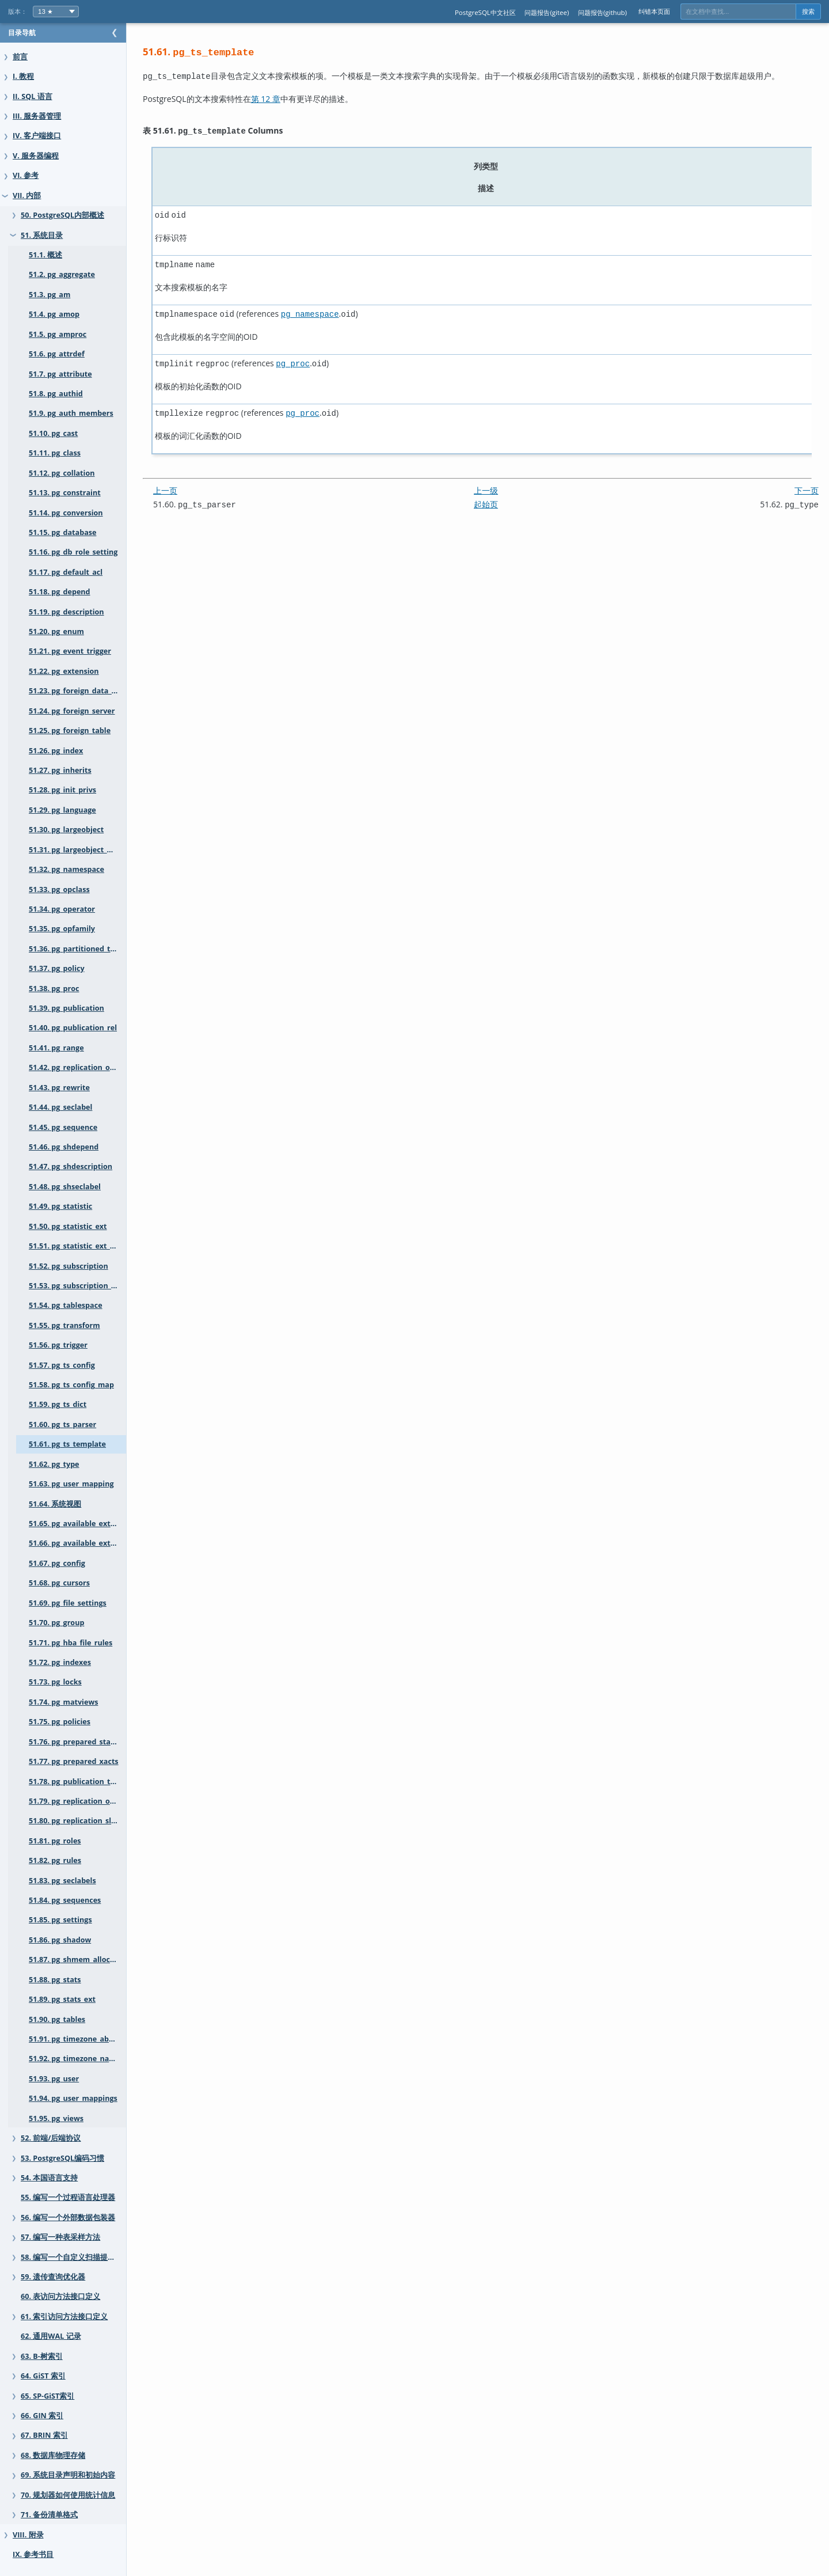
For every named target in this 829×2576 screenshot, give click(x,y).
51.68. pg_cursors (59, 1583)
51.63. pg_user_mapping (71, 1484)
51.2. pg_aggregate (62, 274)
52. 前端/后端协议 (51, 2138)
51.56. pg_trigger (58, 1345)
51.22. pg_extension (64, 671)
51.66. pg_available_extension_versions (89, 1543)
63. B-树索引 (42, 2356)
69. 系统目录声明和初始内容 (68, 2475)
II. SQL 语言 (32, 96)
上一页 (188, 482)
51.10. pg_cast (53, 433)
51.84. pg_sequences (65, 1900)
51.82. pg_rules (55, 1860)
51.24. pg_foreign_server (72, 711)
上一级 (497, 482)
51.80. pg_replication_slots (76, 1821)
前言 (20, 57)
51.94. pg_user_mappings (73, 2098)
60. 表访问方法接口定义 (60, 2296)
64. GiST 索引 (43, 2376)
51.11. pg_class (55, 453)
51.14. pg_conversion (66, 513)
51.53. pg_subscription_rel (75, 1286)
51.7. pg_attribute (60, 374)
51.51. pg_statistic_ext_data (77, 1246)
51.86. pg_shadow (60, 1940)
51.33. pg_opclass (59, 889)
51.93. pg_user (54, 2079)
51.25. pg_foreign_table (70, 730)
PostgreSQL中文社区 (485, 12)
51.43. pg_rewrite (59, 1087)
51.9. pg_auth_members (71, 413)
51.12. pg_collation (61, 473)
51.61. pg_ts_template (67, 1444)
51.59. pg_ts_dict (57, 1404)
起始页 (497, 496)
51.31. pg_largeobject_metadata (85, 850)
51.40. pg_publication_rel (73, 1028)
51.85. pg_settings (60, 1920)
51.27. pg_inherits (60, 770)
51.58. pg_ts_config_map (71, 1385)
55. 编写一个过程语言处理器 (68, 2197)
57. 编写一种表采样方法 (60, 2237)
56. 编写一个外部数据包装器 (68, 2217)
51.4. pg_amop (54, 314)
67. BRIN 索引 (44, 2435)
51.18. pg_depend (59, 592)
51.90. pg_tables (57, 2019)
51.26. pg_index (56, 751)
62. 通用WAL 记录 (51, 2336)
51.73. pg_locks (55, 1682)
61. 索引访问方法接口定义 (64, 2316)
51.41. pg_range (56, 1048)
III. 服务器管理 (37, 116)
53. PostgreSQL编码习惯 (62, 2158)
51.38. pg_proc (54, 988)
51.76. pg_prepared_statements (85, 1742)
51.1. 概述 (45, 255)
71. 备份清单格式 (49, 2515)
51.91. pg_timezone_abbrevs (79, 2039)
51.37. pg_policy (57, 968)
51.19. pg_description (66, 612)
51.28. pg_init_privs (62, 790)
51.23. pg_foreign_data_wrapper (85, 691)
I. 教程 (23, 76)
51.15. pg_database (62, 532)
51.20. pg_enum (56, 631)
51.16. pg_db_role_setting (73, 552)
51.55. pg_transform (64, 1325)
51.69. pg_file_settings (68, 1603)
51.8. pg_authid (56, 394)
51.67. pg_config (57, 1563)
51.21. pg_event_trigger (70, 651)
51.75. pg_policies (59, 1722)
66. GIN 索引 (42, 2416)
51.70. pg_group (56, 1622)
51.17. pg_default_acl (65, 572)
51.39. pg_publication (66, 1008)
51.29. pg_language (62, 810)
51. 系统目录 (42, 235)
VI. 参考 (26, 175)
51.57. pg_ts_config (62, 1365)
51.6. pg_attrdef (57, 354)
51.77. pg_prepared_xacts (74, 1761)
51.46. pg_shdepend (63, 1147)
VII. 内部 (27, 195)
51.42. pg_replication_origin (78, 1067)
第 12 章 (288, 97)
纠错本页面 (654, 11)
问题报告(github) (602, 12)
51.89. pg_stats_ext (62, 1999)
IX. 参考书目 (33, 2554)
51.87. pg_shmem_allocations (80, 1959)
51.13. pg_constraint (65, 493)
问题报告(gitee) (546, 12)
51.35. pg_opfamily (62, 929)
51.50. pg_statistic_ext (68, 1226)
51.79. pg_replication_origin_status (89, 1801)
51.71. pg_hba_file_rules (70, 1643)
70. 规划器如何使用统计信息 (68, 2495)
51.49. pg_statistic (60, 1206)
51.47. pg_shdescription (70, 1166)
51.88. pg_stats (55, 1980)
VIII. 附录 (28, 2535)
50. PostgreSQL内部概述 (62, 215)
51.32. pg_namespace (66, 869)
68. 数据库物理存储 (53, 2455)
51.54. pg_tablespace (65, 1305)
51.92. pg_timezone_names (76, 2058)
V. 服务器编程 (36, 156)
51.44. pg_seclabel (60, 1107)
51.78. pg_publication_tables (79, 1781)
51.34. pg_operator (62, 909)
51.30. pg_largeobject (66, 829)
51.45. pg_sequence (63, 1127)
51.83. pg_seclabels (62, 1880)
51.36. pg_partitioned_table (77, 949)
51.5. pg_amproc (57, 334)
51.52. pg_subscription (68, 1266)
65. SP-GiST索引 (47, 2396)
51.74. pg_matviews (63, 1702)
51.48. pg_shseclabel (65, 1187)
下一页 (806, 482)
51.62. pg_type (54, 1464)
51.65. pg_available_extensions (83, 1523)
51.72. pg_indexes (60, 1662)
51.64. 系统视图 (55, 1504)
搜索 (808, 11)
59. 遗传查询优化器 (53, 2277)
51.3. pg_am (49, 294)
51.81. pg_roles (55, 1841)
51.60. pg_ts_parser (62, 1424)
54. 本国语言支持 (49, 2178)
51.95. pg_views (56, 2118)
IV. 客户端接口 (37, 136)
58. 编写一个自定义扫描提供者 (72, 2257)
